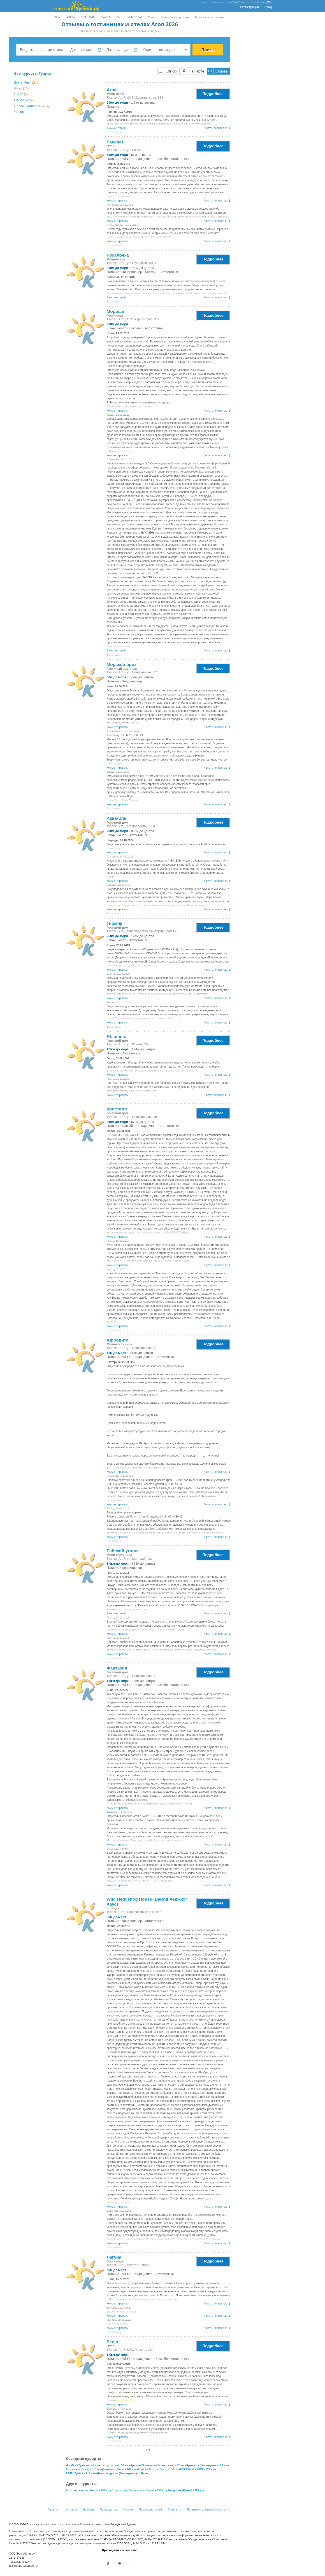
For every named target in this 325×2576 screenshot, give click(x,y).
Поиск (207, 49)
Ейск (119, 17)
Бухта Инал (26, 82)
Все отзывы (114, 132)
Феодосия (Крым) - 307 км (185, 2490)
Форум (128, 2509)
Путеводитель (109, 2509)
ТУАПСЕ (106, 17)
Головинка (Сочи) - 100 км (83, 2469)
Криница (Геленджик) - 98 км (207, 2465)
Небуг (21, 94)
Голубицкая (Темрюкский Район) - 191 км (138, 2490)
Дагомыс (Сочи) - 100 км (119, 2469)
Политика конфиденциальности (208, 2509)
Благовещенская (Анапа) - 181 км (87, 2490)
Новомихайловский (31, 106)
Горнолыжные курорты (175, 17)
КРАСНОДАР (135, 17)
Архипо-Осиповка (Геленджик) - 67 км (157, 2465)
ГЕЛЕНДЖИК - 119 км (80, 2473)
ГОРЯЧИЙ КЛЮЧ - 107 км (197, 2469)
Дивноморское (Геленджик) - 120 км (123, 2473)
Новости (88, 2509)
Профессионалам (150, 2509)
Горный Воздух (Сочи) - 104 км (158, 2469)
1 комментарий (116, 128)
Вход (268, 7)
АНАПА (70, 17)
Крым (151, 17)
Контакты (71, 2509)
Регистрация (250, 7)
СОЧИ (56, 17)
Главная (53, 2509)
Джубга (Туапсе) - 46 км (82, 2465)
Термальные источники (209, 17)
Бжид (21, 88)
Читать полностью (216, 128)
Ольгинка (24, 100)
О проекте (174, 2509)
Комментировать (117, 200)
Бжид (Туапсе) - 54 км (114, 2465)
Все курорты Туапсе (32, 73)
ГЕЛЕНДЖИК (88, 17)
